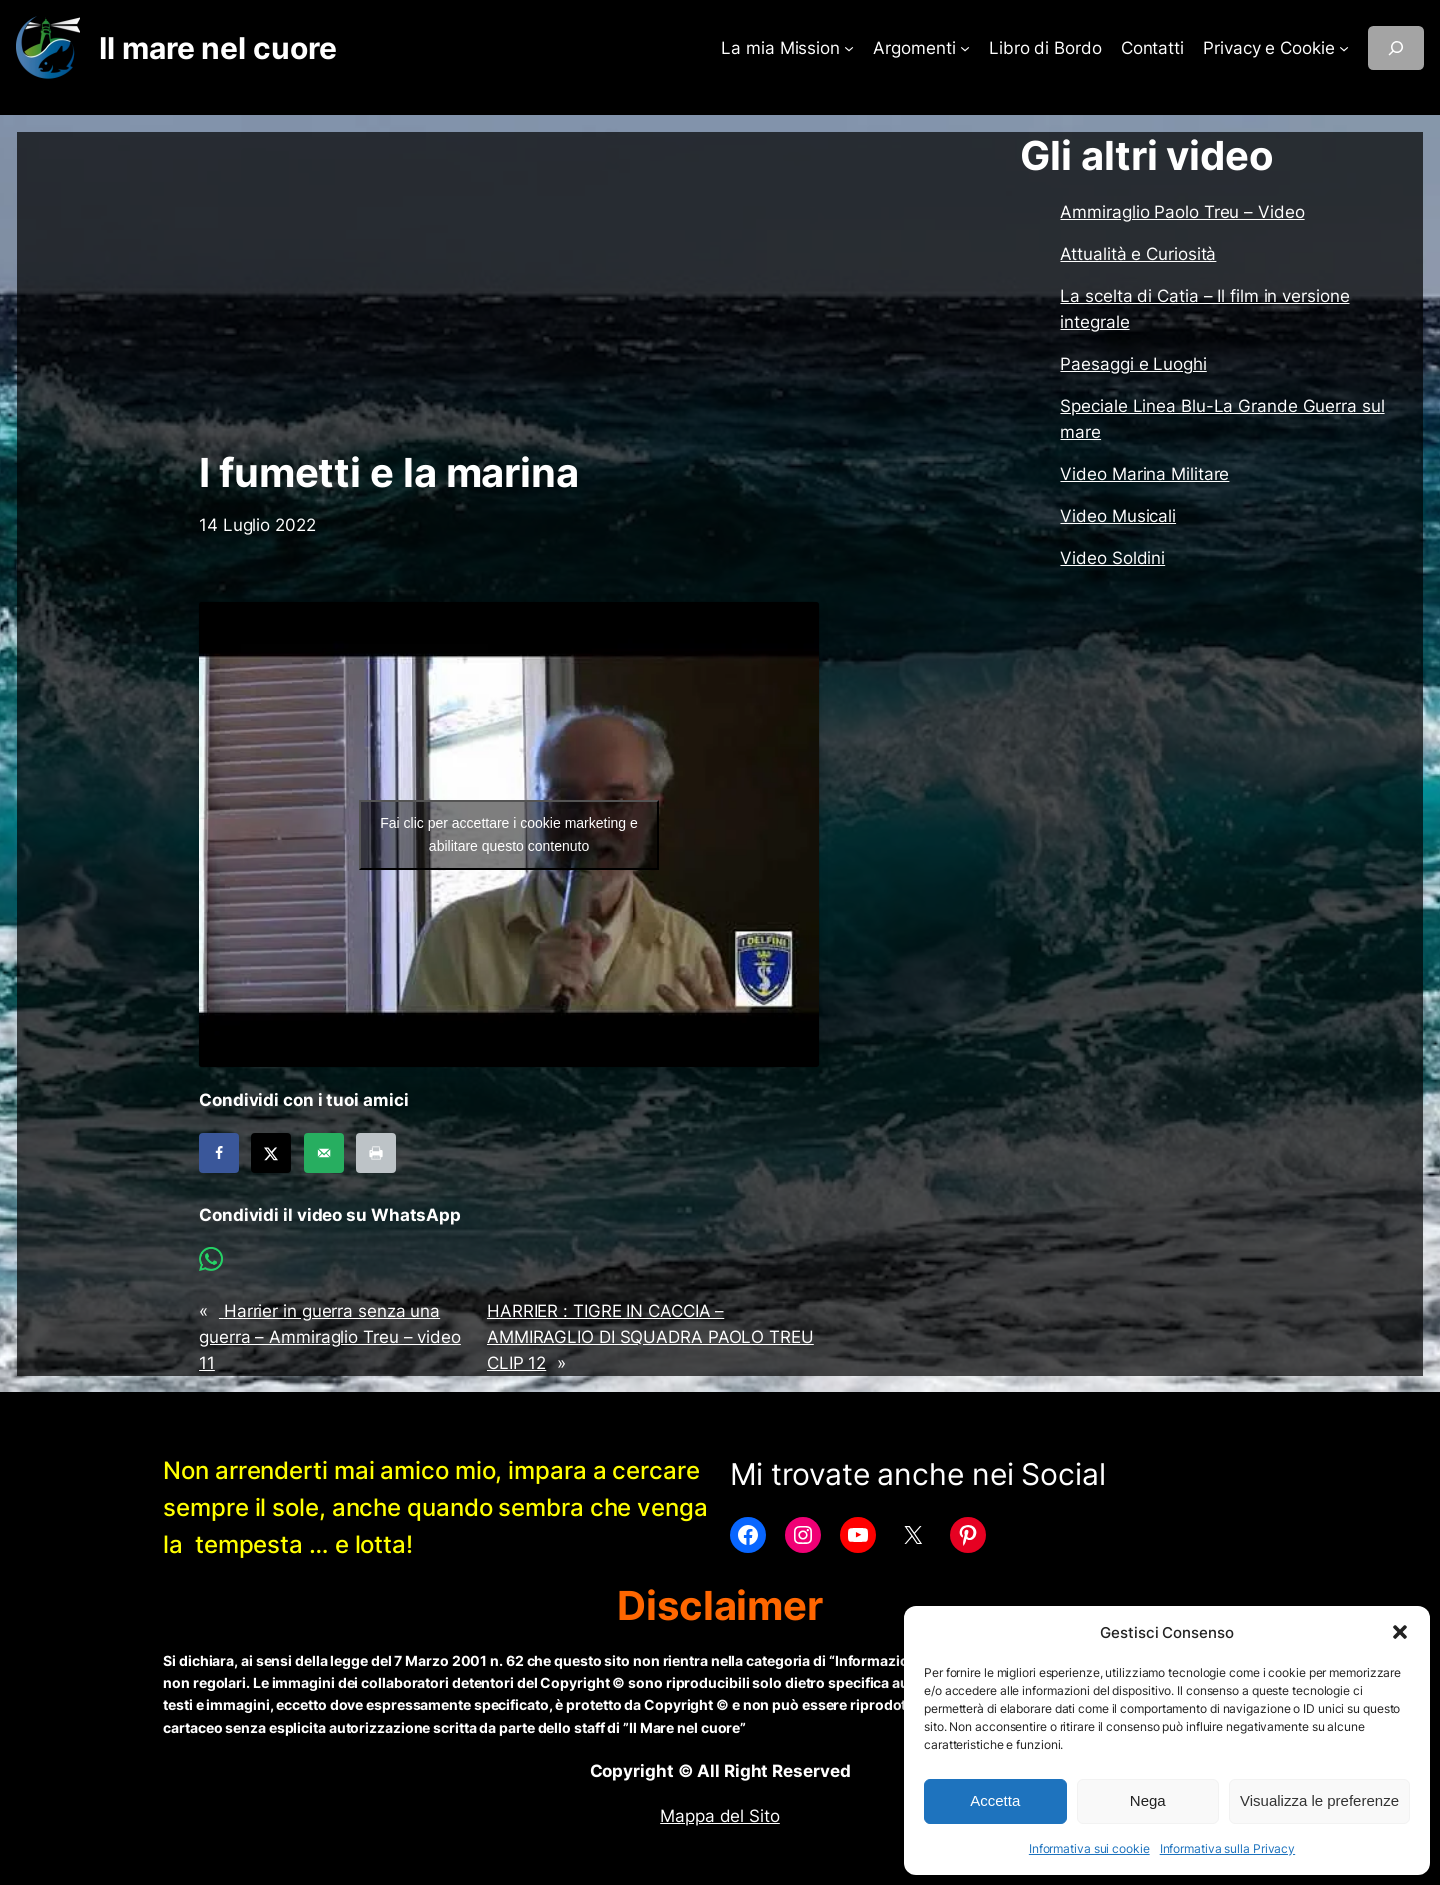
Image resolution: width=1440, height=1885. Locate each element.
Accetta (995, 1800)
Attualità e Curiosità (1138, 254)
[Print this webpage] (376, 1153)
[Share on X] (271, 1153)
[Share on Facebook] (219, 1153)
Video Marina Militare (1144, 474)
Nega (1148, 1800)
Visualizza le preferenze (1319, 1800)
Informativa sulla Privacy (1228, 1848)
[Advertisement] (509, 291)
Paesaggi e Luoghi (1133, 364)
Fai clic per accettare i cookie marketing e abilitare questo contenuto (509, 834)
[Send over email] (324, 1153)
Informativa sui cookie (1089, 1848)
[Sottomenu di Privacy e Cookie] (1344, 48)
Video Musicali (1118, 516)
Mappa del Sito (720, 1816)
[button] (1400, 1632)
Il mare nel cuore (217, 48)
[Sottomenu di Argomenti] (965, 48)
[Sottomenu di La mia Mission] (849, 48)
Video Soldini (1112, 558)
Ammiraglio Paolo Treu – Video (1182, 212)
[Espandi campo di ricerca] (1396, 48)
